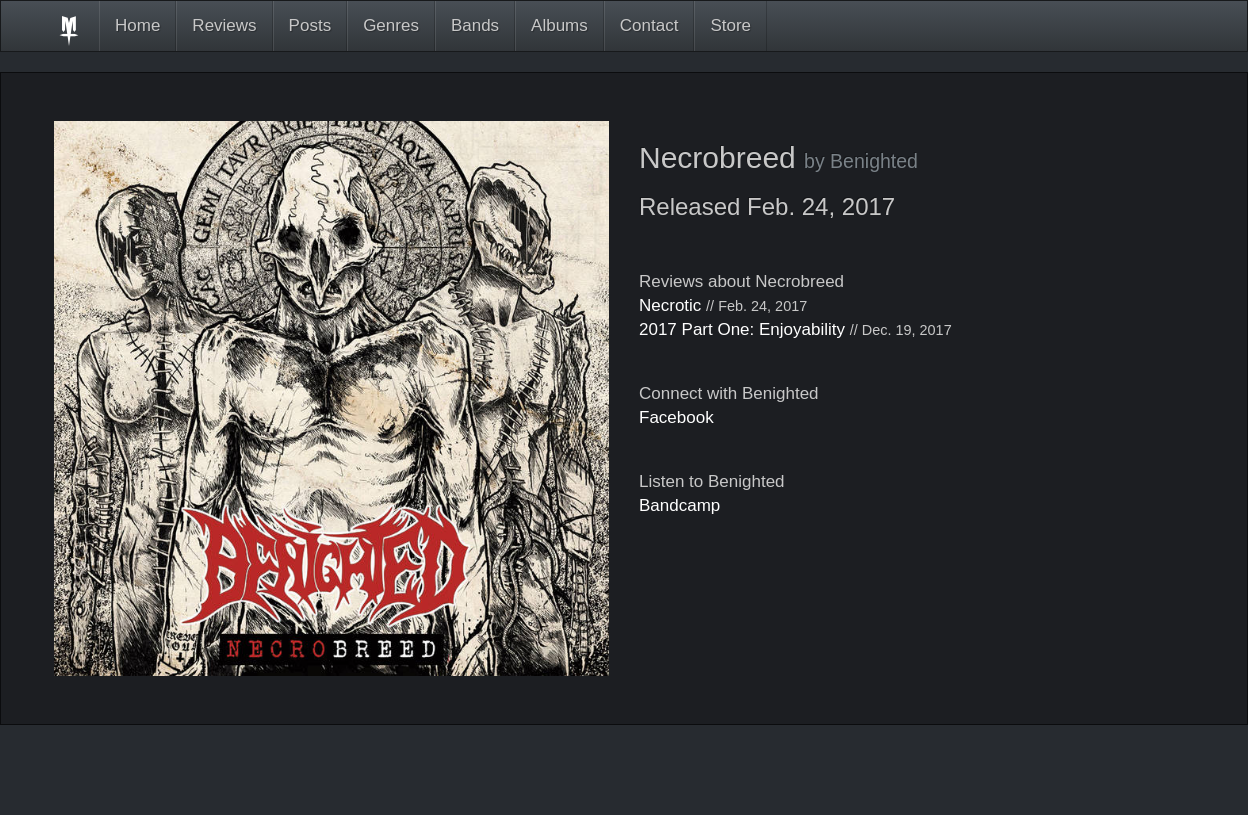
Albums (559, 25)
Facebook (676, 417)
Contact (649, 25)
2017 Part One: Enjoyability (742, 329)
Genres (391, 25)
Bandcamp (679, 505)
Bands (475, 25)
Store (730, 25)
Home (137, 25)
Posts (310, 25)
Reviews (224, 25)
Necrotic (670, 305)
